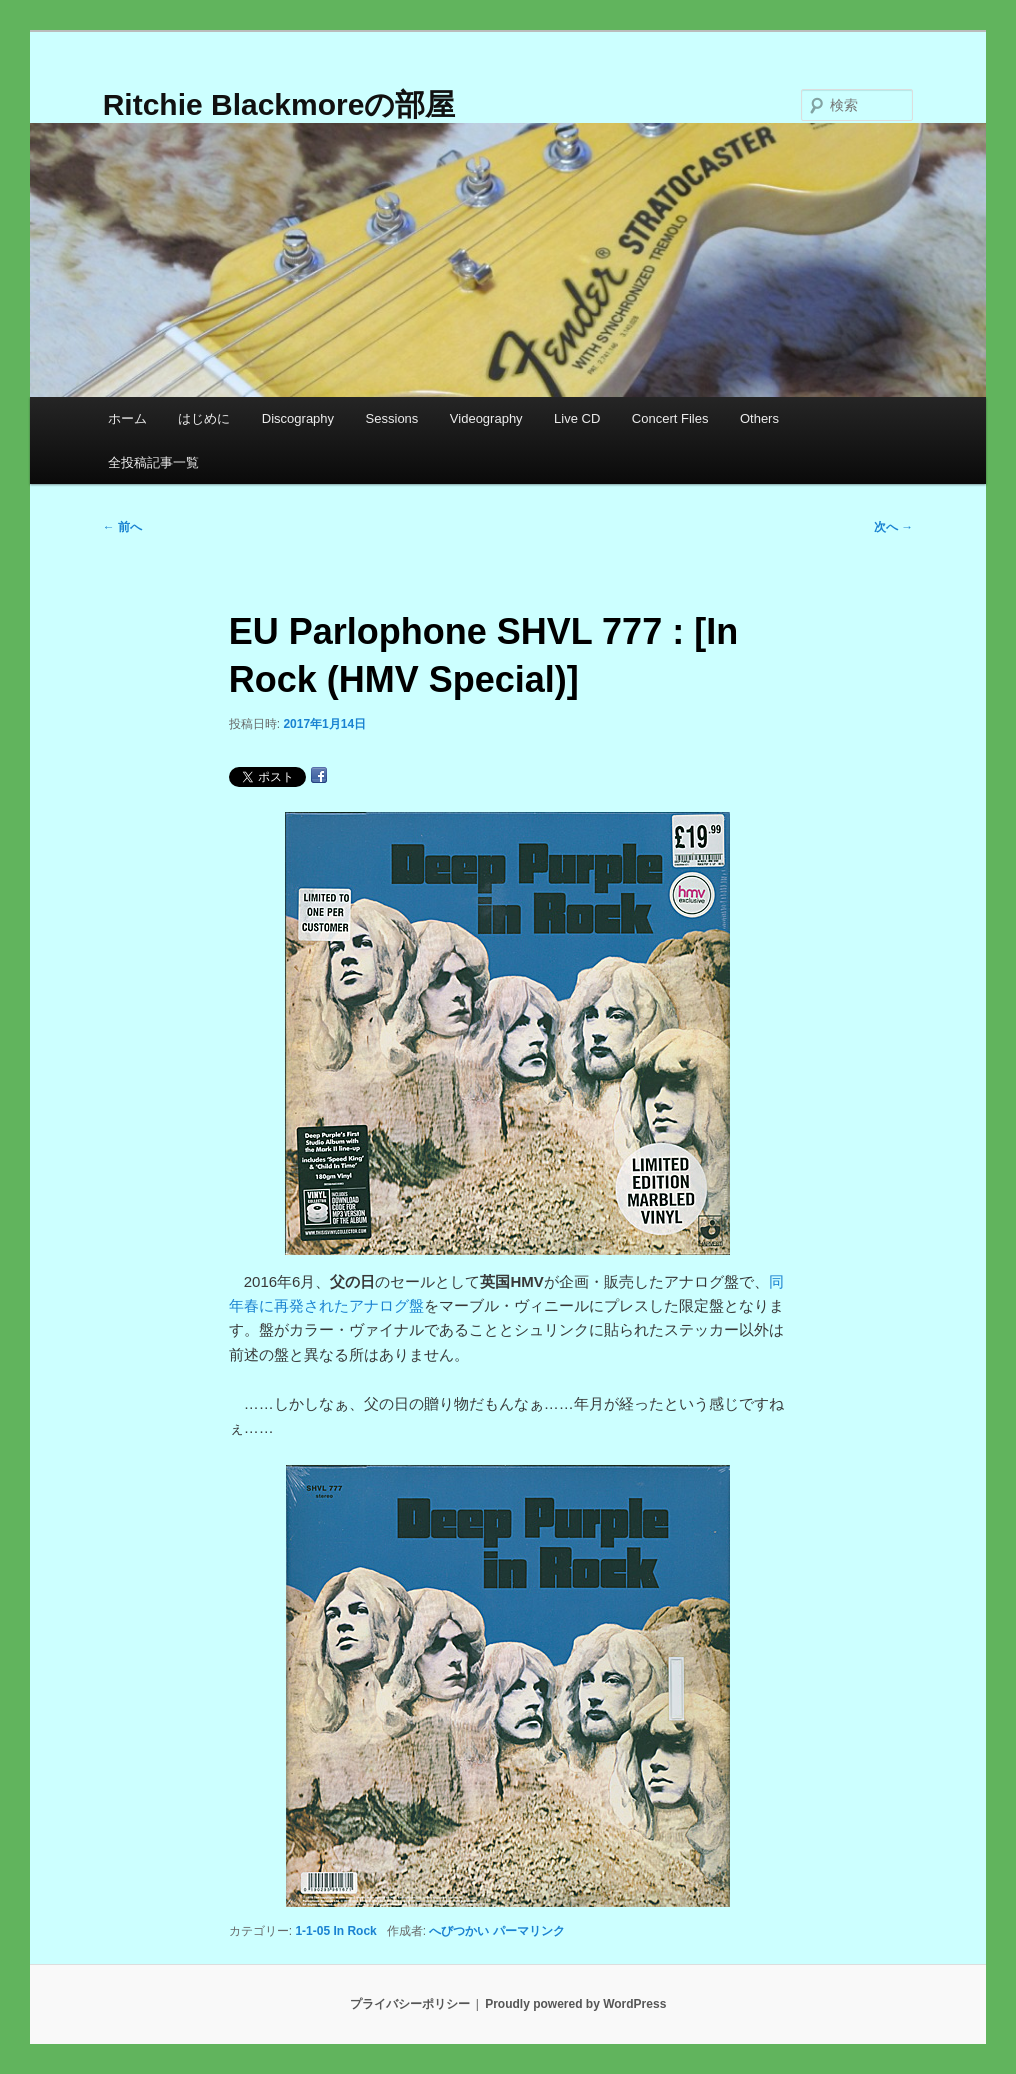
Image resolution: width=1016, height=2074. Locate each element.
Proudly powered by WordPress (575, 2004)
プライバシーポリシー (410, 2004)
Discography (298, 418)
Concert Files (670, 418)
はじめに (204, 418)
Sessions (392, 418)
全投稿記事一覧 (153, 462)
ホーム (127, 418)
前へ (122, 527)
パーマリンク (529, 1931)
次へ (893, 527)
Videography (486, 418)
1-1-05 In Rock (335, 1931)
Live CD (577, 418)
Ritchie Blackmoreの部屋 (279, 104)
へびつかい (459, 1931)
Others (759, 418)
